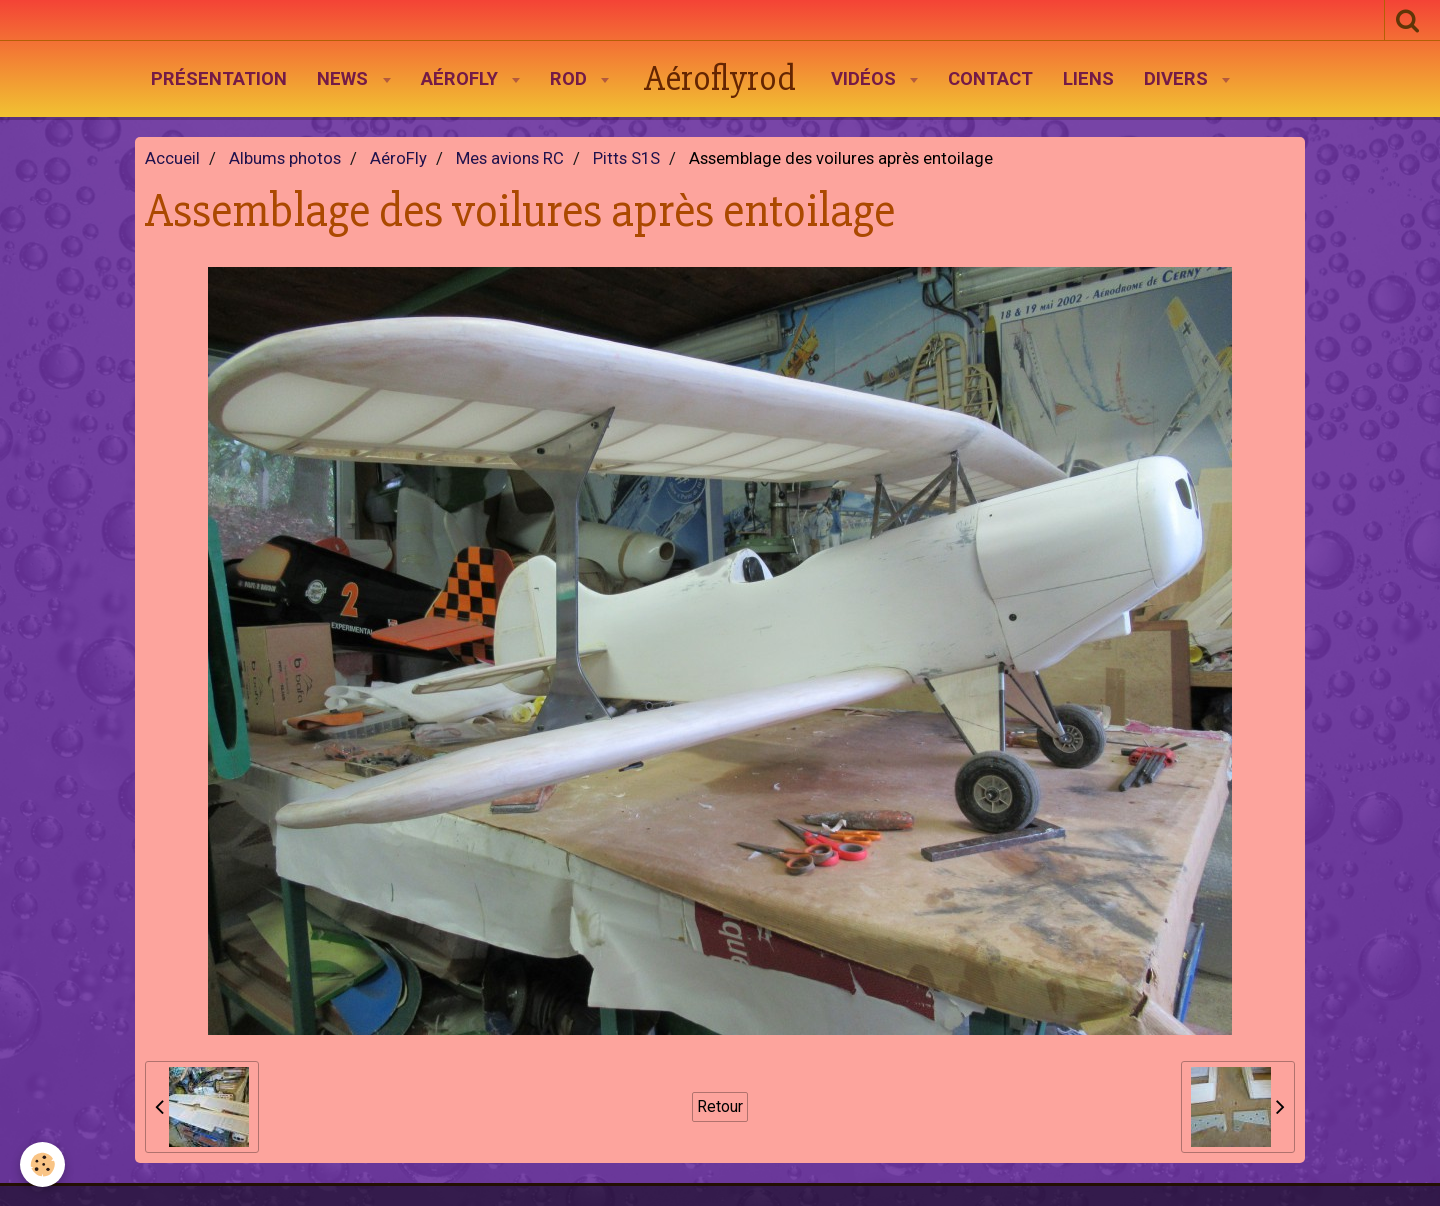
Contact (990, 79)
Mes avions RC (510, 158)
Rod (571, 79)
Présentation (219, 79)
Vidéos (866, 79)
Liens (1088, 79)
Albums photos (285, 158)
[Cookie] (42, 1164)
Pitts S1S (626, 158)
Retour (720, 1106)
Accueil (172, 158)
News (345, 79)
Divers (1178, 79)
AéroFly (462, 79)
